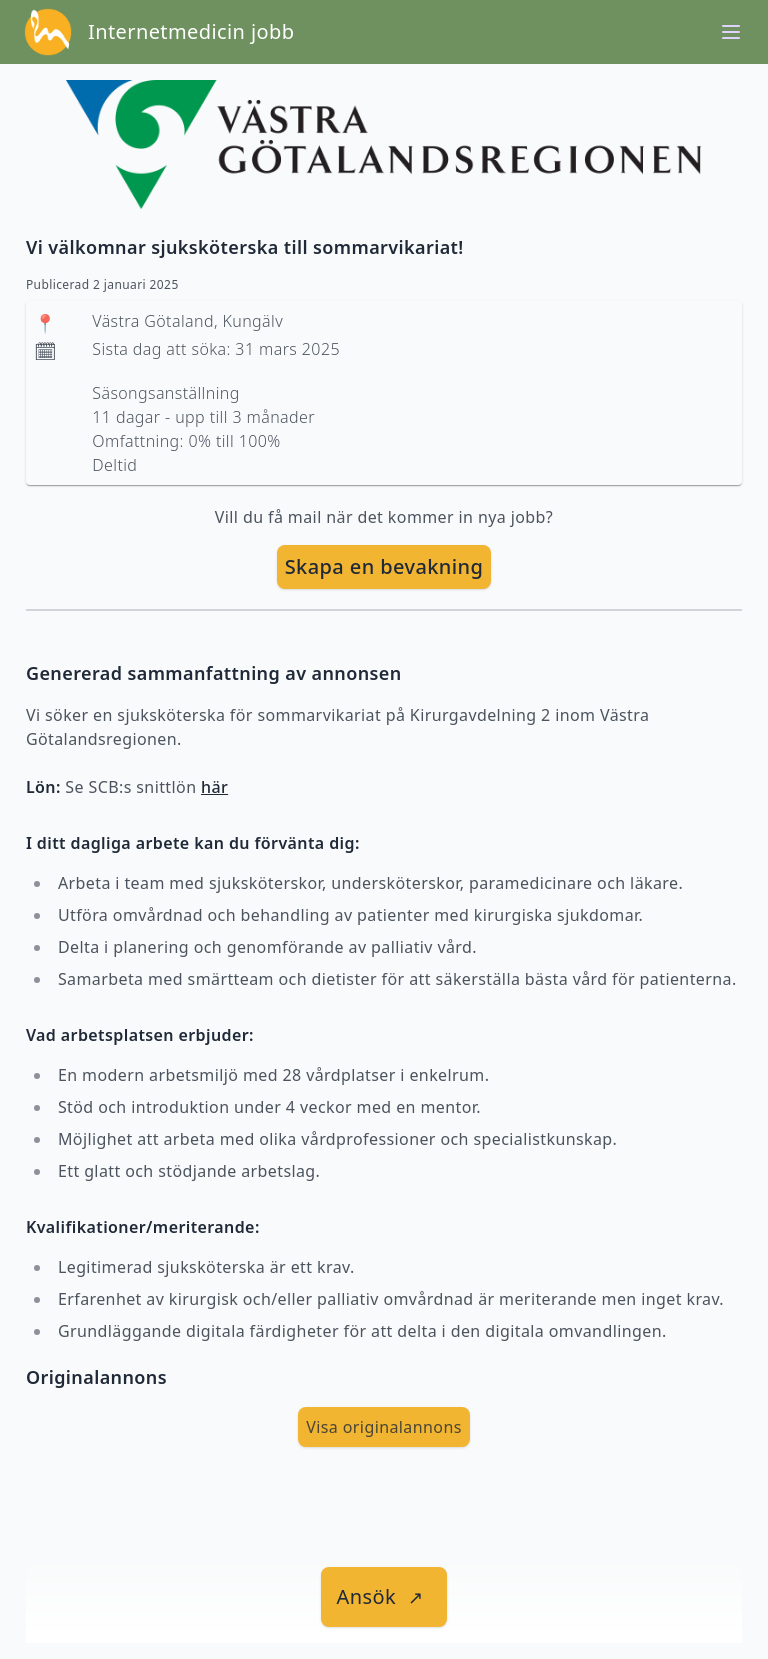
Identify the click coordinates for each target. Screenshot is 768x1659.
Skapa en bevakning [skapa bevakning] (384, 566)
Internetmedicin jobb (191, 31)
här (214, 787)
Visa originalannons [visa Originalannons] (384, 1427)
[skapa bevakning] (384, 567)
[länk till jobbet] (384, 1597)
